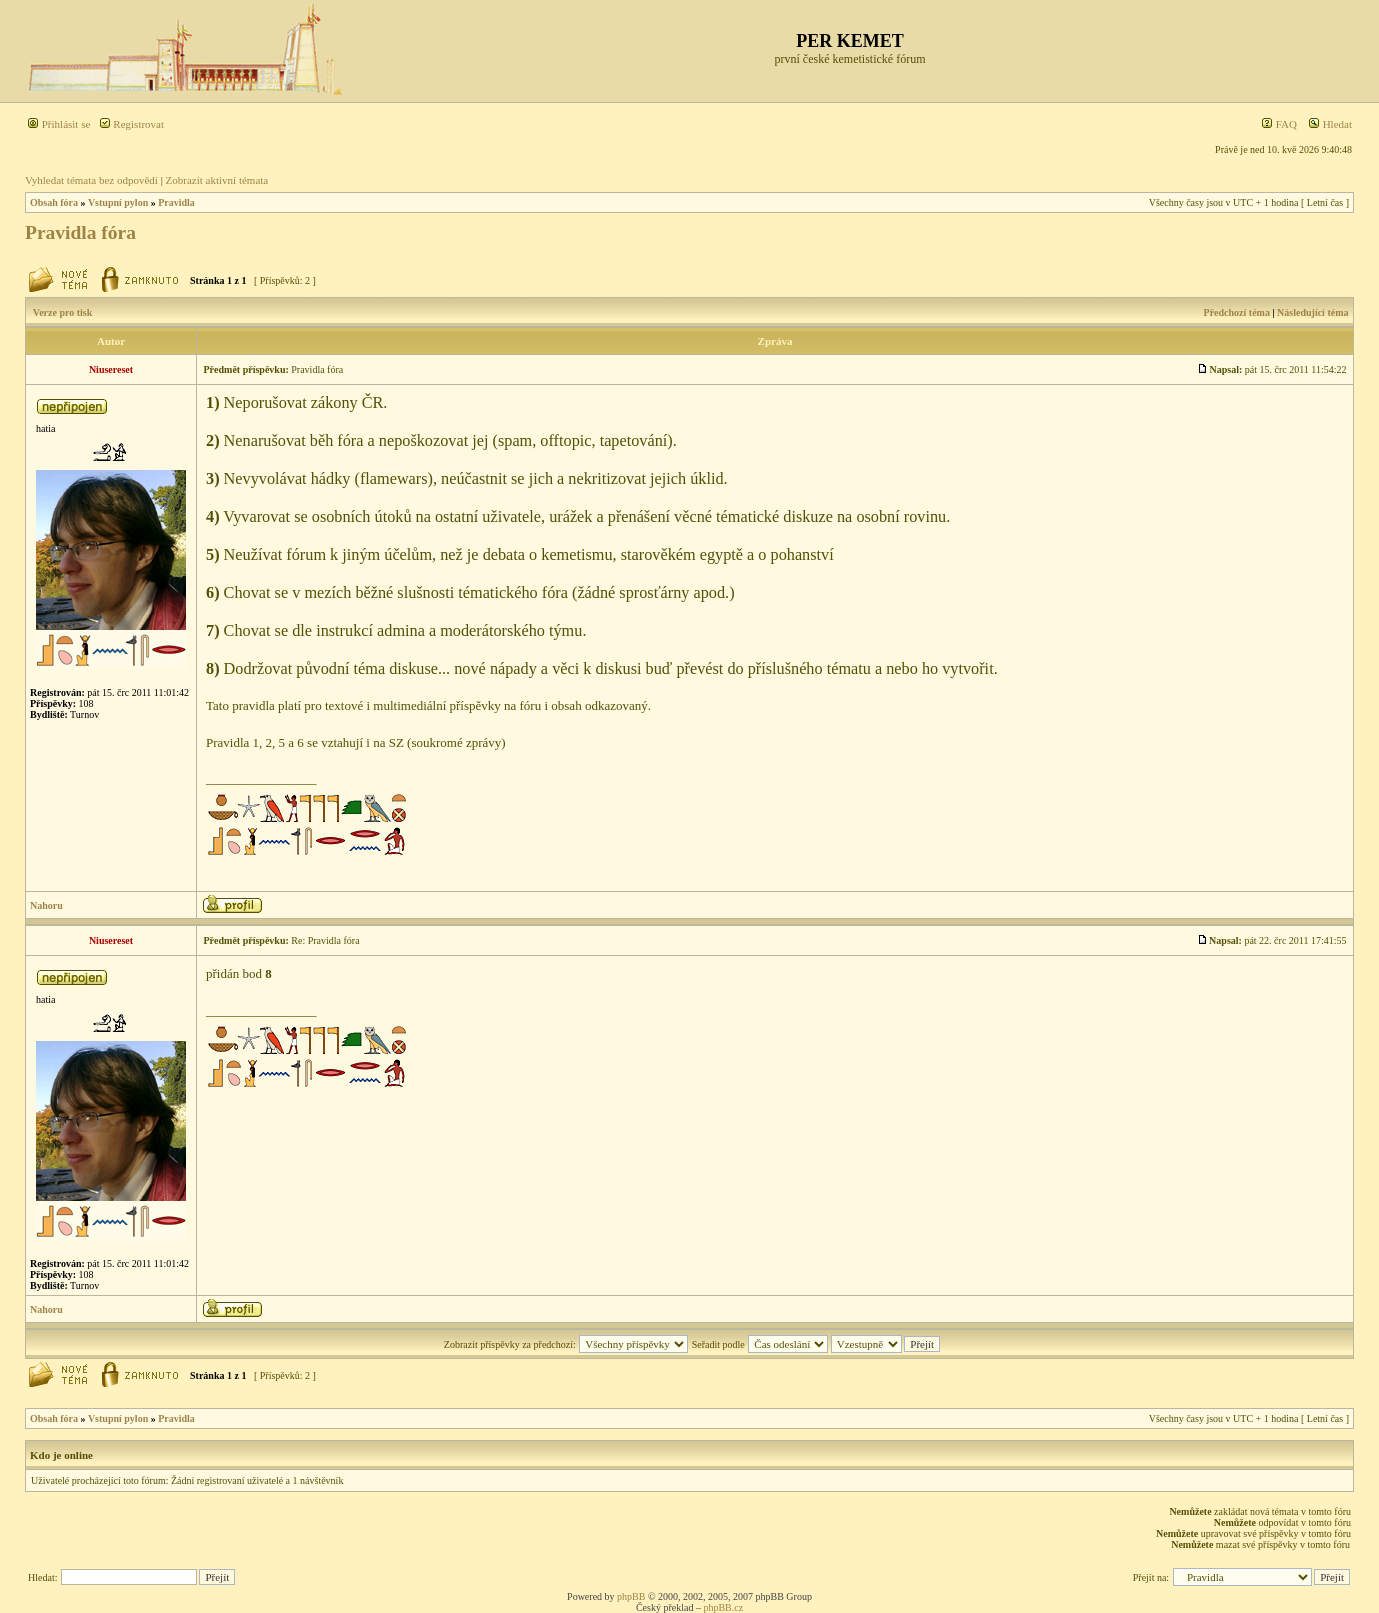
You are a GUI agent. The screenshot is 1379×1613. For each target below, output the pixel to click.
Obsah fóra (54, 202)
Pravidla (176, 202)
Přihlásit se (58, 124)
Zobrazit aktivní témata (217, 180)
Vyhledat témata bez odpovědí (91, 180)
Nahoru (46, 905)
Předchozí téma (1237, 312)
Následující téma (1312, 312)
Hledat (1330, 124)
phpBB (631, 1596)
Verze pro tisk (62, 312)
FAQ (1279, 124)
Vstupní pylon (118, 202)
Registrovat (131, 124)
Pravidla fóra (80, 232)
